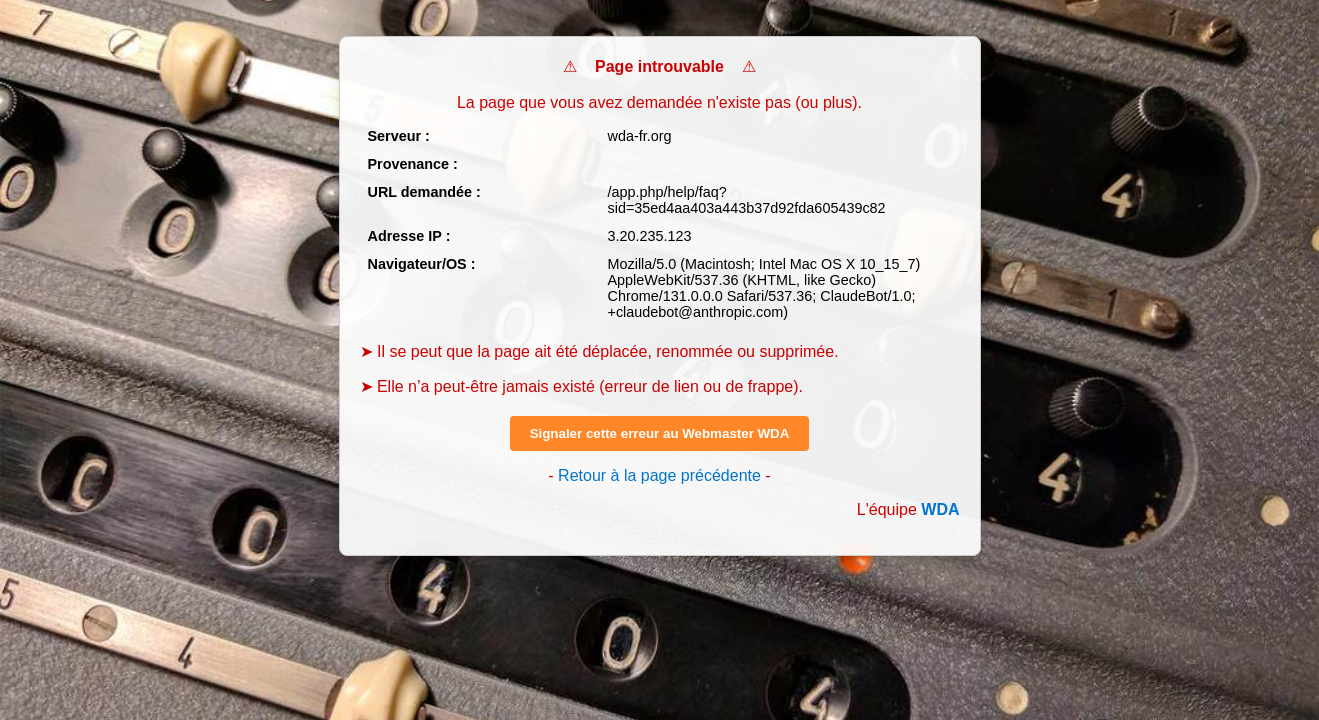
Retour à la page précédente (659, 475)
